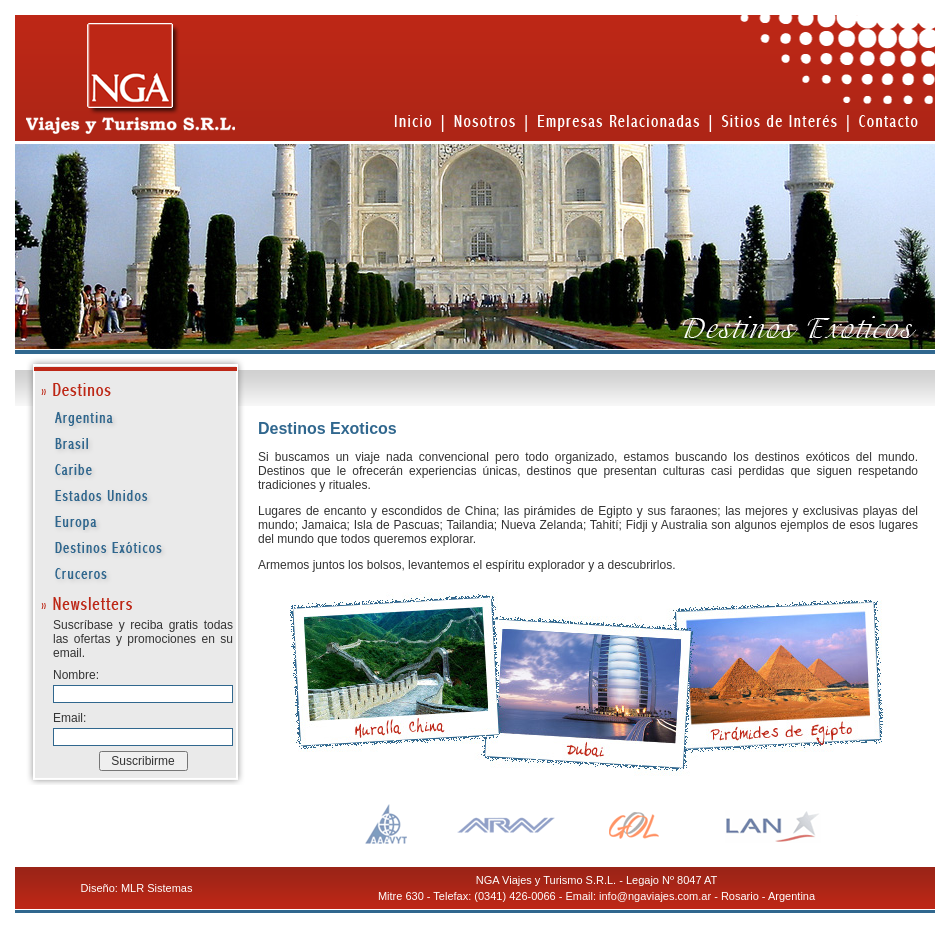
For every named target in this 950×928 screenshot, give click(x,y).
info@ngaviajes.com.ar (655, 896)
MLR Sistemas (157, 888)
